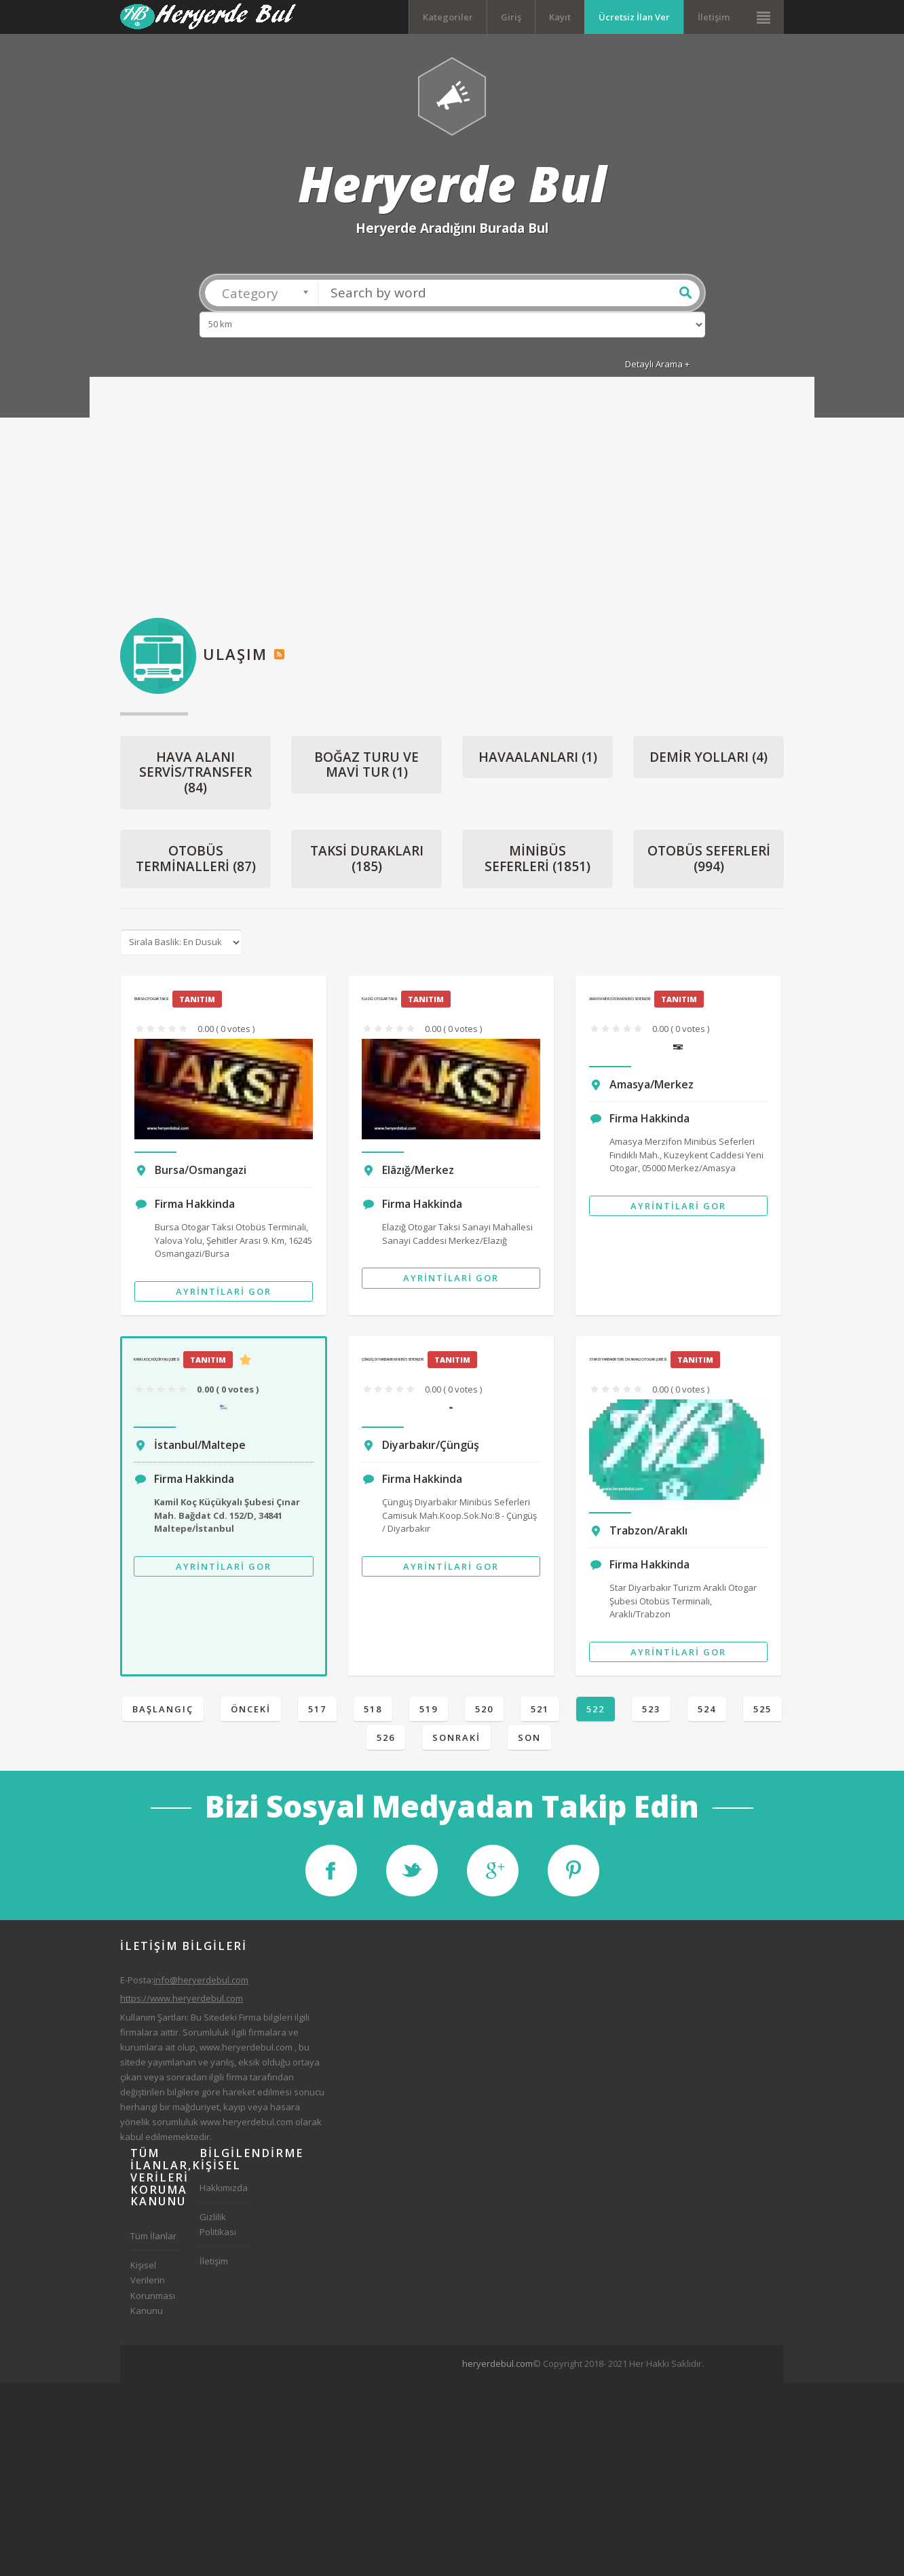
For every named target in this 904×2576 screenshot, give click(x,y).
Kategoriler (448, 17)
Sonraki (456, 1741)
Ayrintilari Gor (223, 1295)
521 (540, 1712)
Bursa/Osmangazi (200, 1173)
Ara (685, 296)
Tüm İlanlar (153, 2240)
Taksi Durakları (366, 862)
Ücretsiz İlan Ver (634, 17)
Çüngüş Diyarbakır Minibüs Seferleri (393, 1363)
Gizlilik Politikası (218, 2228)
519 (428, 1712)
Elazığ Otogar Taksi (380, 1002)
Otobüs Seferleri (708, 862)
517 (317, 1712)
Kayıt (560, 17)
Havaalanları (537, 760)
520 (484, 1712)
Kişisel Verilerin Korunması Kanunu (152, 2291)
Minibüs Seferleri (537, 862)
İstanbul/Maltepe (200, 1448)
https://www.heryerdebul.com (181, 2002)
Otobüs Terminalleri (196, 862)
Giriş (511, 17)
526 (386, 1741)
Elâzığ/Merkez (418, 1173)
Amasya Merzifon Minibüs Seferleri (620, 1002)
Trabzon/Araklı (648, 1534)
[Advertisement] (452, 506)
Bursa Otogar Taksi (151, 1002)
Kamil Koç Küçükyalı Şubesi (157, 1363)
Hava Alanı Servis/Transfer (195, 776)
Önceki (251, 1712)
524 (707, 1712)
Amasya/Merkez (651, 1087)
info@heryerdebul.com (200, 1984)
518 (373, 1712)
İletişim (714, 17)
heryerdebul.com (497, 2367)
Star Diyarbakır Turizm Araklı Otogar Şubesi (628, 1363)
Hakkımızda (224, 2192)
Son (529, 1741)
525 (762, 1712)
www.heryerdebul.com (246, 2050)
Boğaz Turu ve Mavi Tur (366, 768)
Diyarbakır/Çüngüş (430, 1448)
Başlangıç (162, 1712)
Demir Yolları (708, 760)
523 (651, 1712)
